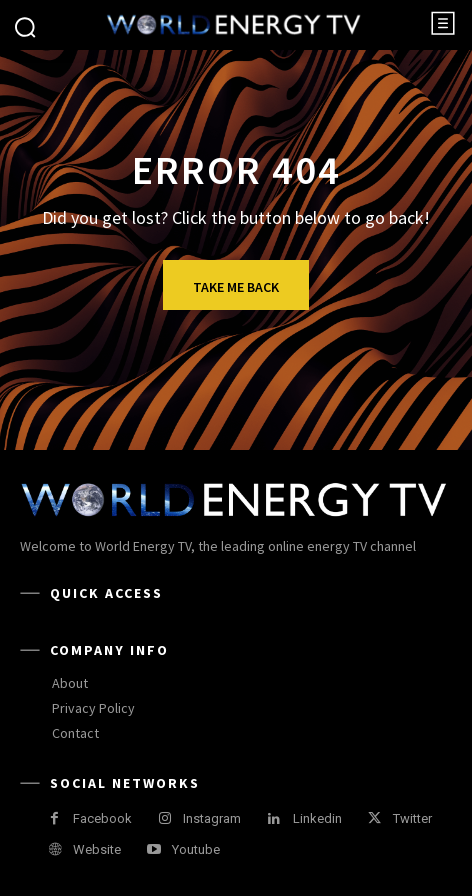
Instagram (212, 818)
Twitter (412, 818)
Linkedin (317, 818)
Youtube (196, 849)
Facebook (102, 818)
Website (97, 849)
